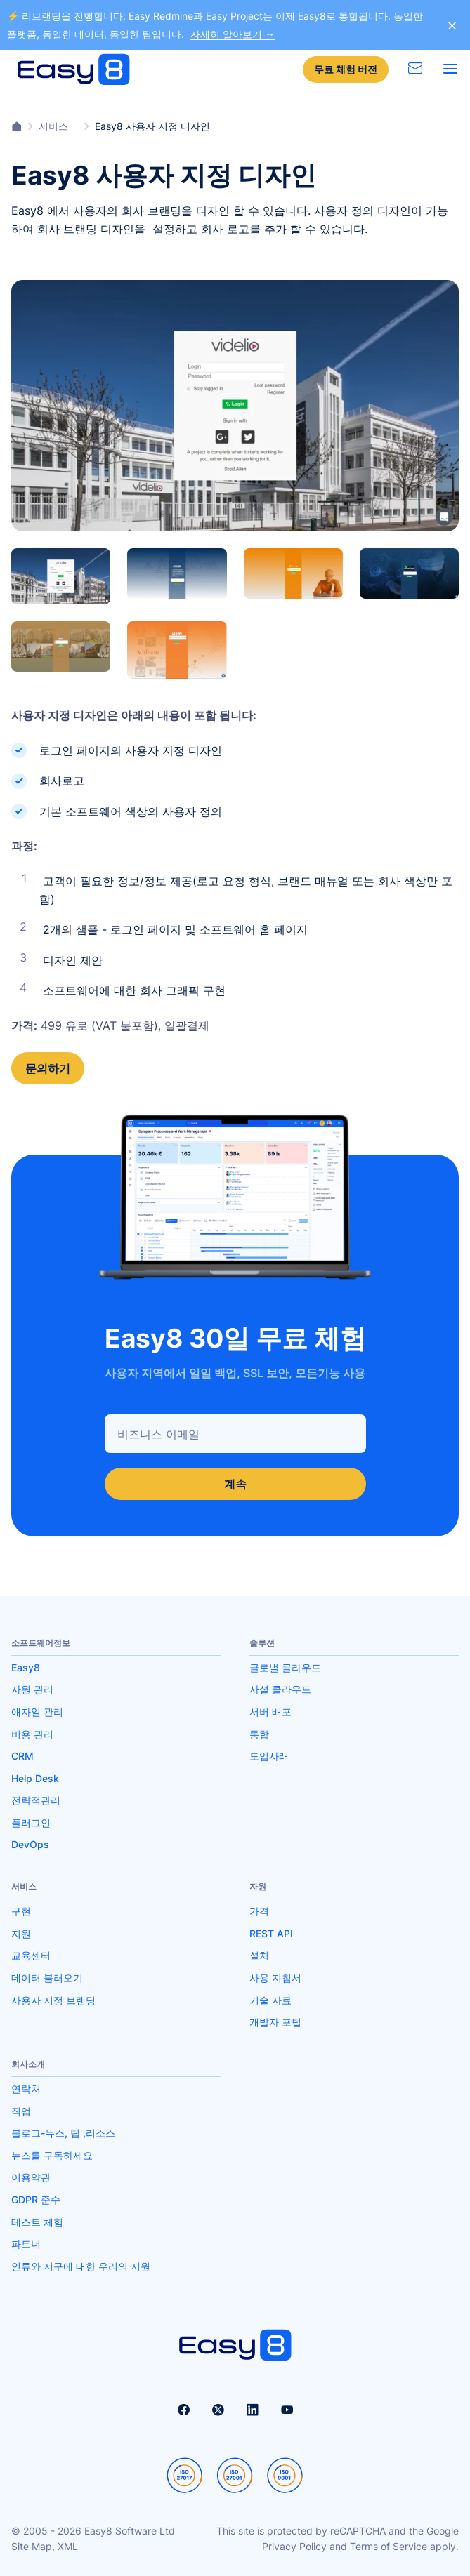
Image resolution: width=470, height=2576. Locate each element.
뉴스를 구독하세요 (52, 2155)
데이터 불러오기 (47, 1978)
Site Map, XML (44, 2546)
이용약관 (31, 2177)
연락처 (26, 2088)
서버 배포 (270, 1712)
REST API (271, 1933)
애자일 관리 (37, 1712)
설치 (259, 1955)
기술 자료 (270, 2000)
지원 (21, 1933)
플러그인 (31, 1822)
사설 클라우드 (280, 1689)
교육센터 (31, 1955)
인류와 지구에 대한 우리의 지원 (80, 2266)
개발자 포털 (275, 2022)
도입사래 (269, 1756)
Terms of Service (388, 2546)
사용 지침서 (275, 1978)
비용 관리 (32, 1734)
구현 (21, 1911)
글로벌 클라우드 (285, 1667)
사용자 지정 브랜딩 (53, 2000)
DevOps (30, 1844)
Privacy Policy (294, 2546)
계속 (235, 1484)
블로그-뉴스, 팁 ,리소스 (63, 2133)
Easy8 (25, 1667)
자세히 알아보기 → (232, 34)
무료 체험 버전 (345, 69)
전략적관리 (35, 1800)
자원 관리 (32, 1689)
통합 (259, 1734)
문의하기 (47, 1068)
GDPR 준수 (35, 2199)
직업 (21, 2111)
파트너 (26, 2244)
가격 (259, 1911)
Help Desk (35, 1778)
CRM (22, 1756)
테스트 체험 (37, 2222)
